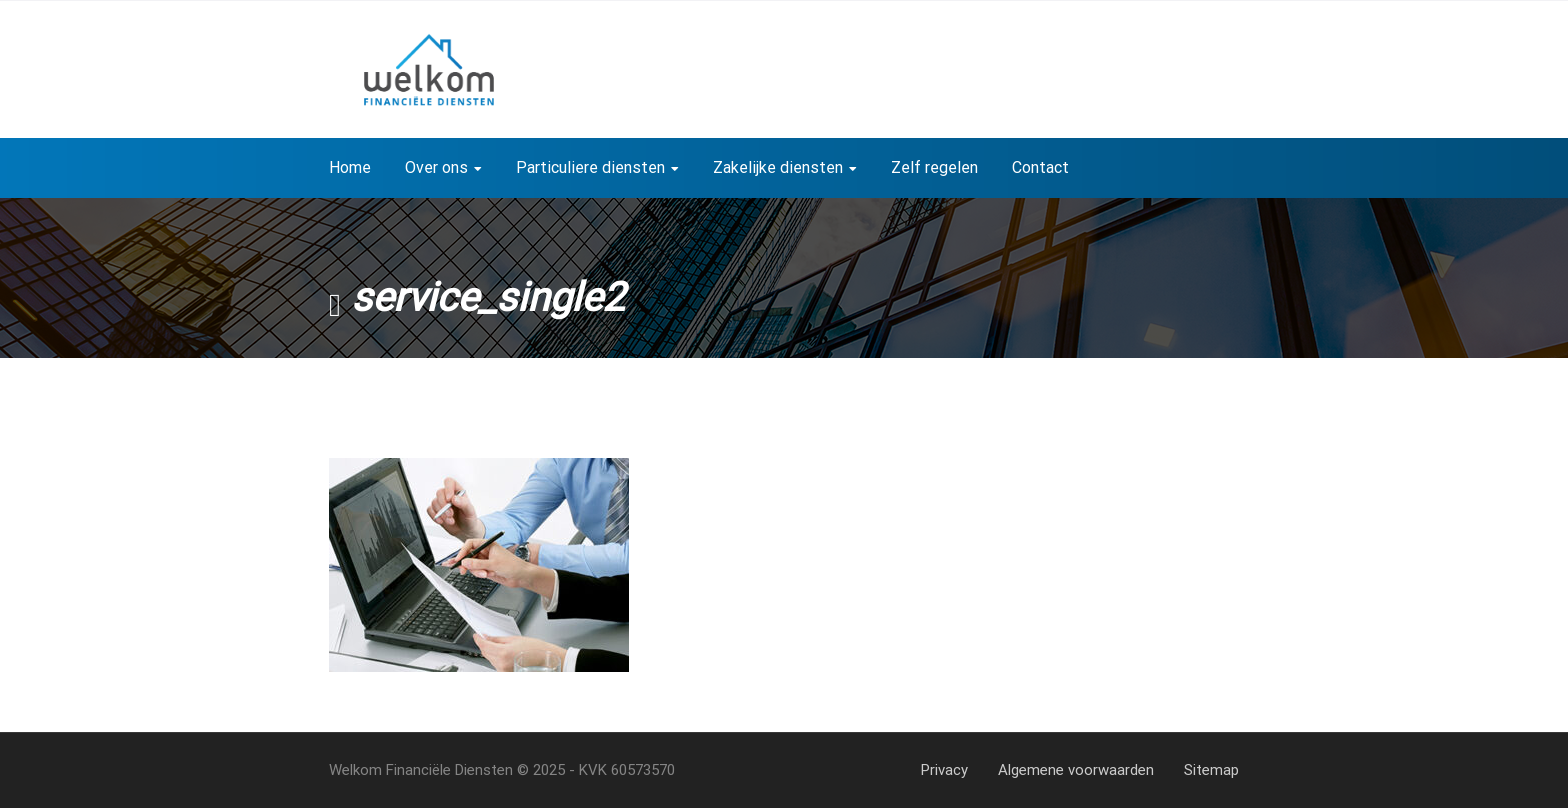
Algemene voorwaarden (1076, 770)
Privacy (944, 770)
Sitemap (1211, 770)
